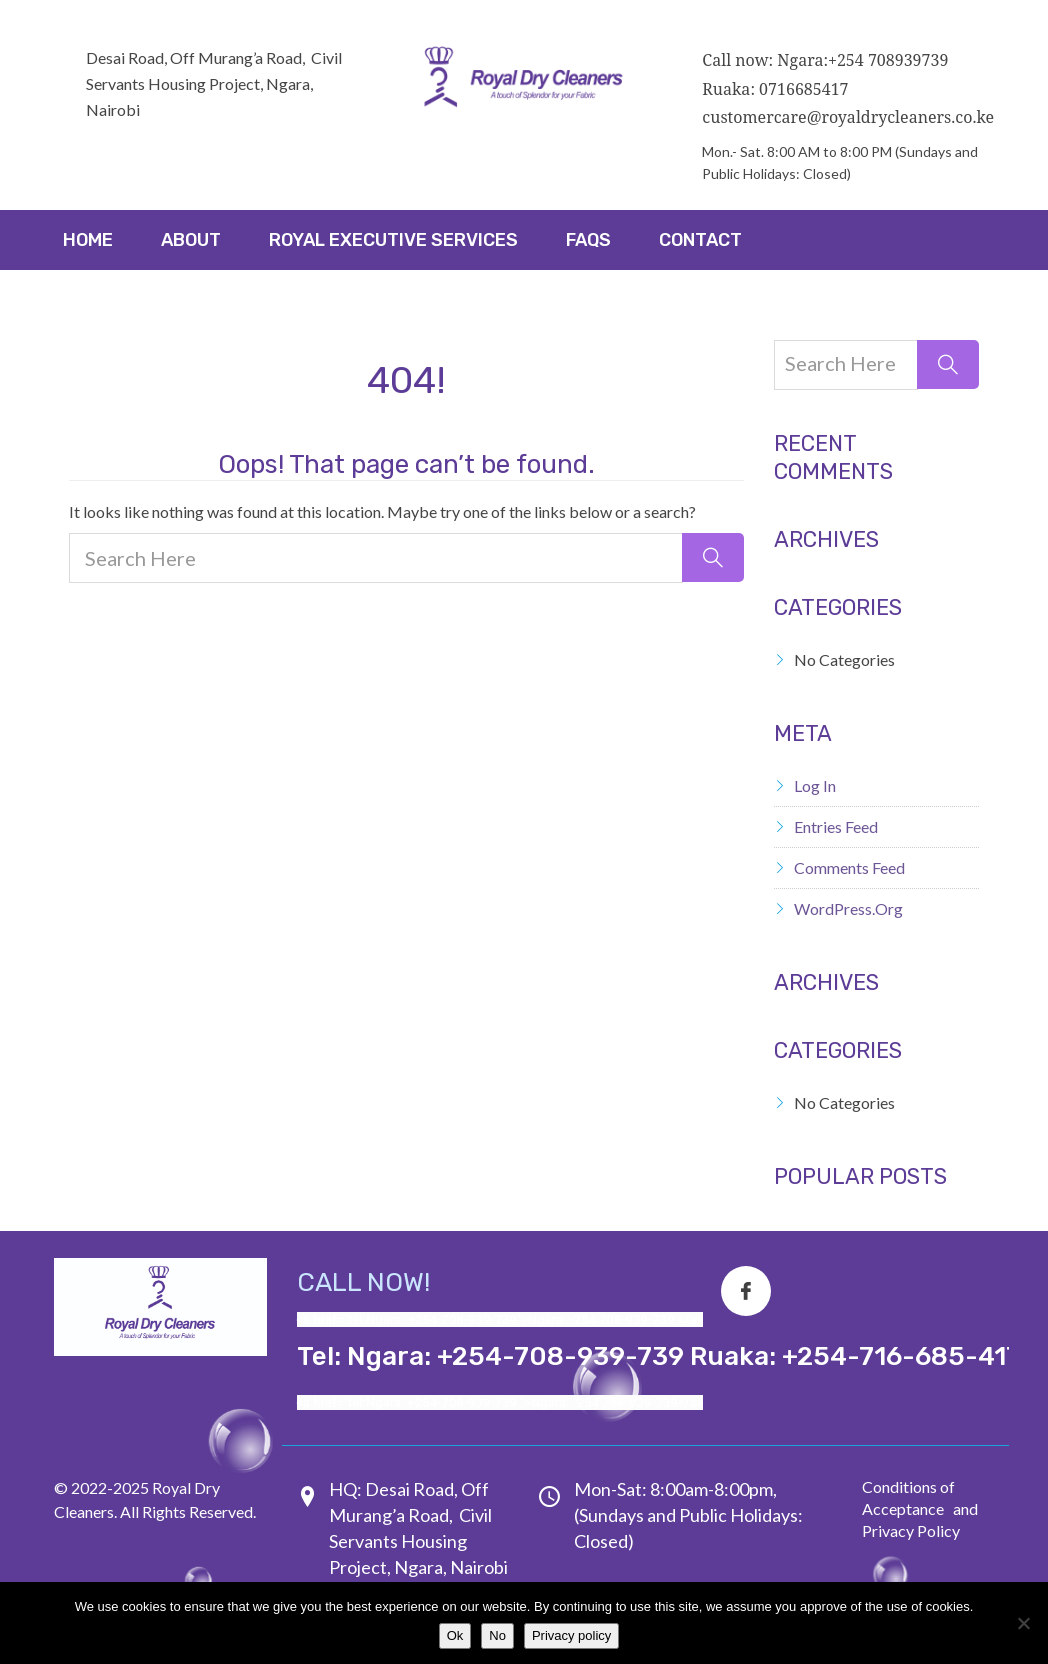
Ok (455, 1635)
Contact (700, 240)
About (191, 240)
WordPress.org (848, 908)
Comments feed (849, 867)
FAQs (588, 240)
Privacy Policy (911, 1530)
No (497, 1635)
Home (88, 240)
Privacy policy (571, 1635)
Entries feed (836, 826)
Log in (815, 785)
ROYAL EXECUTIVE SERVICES (393, 240)
